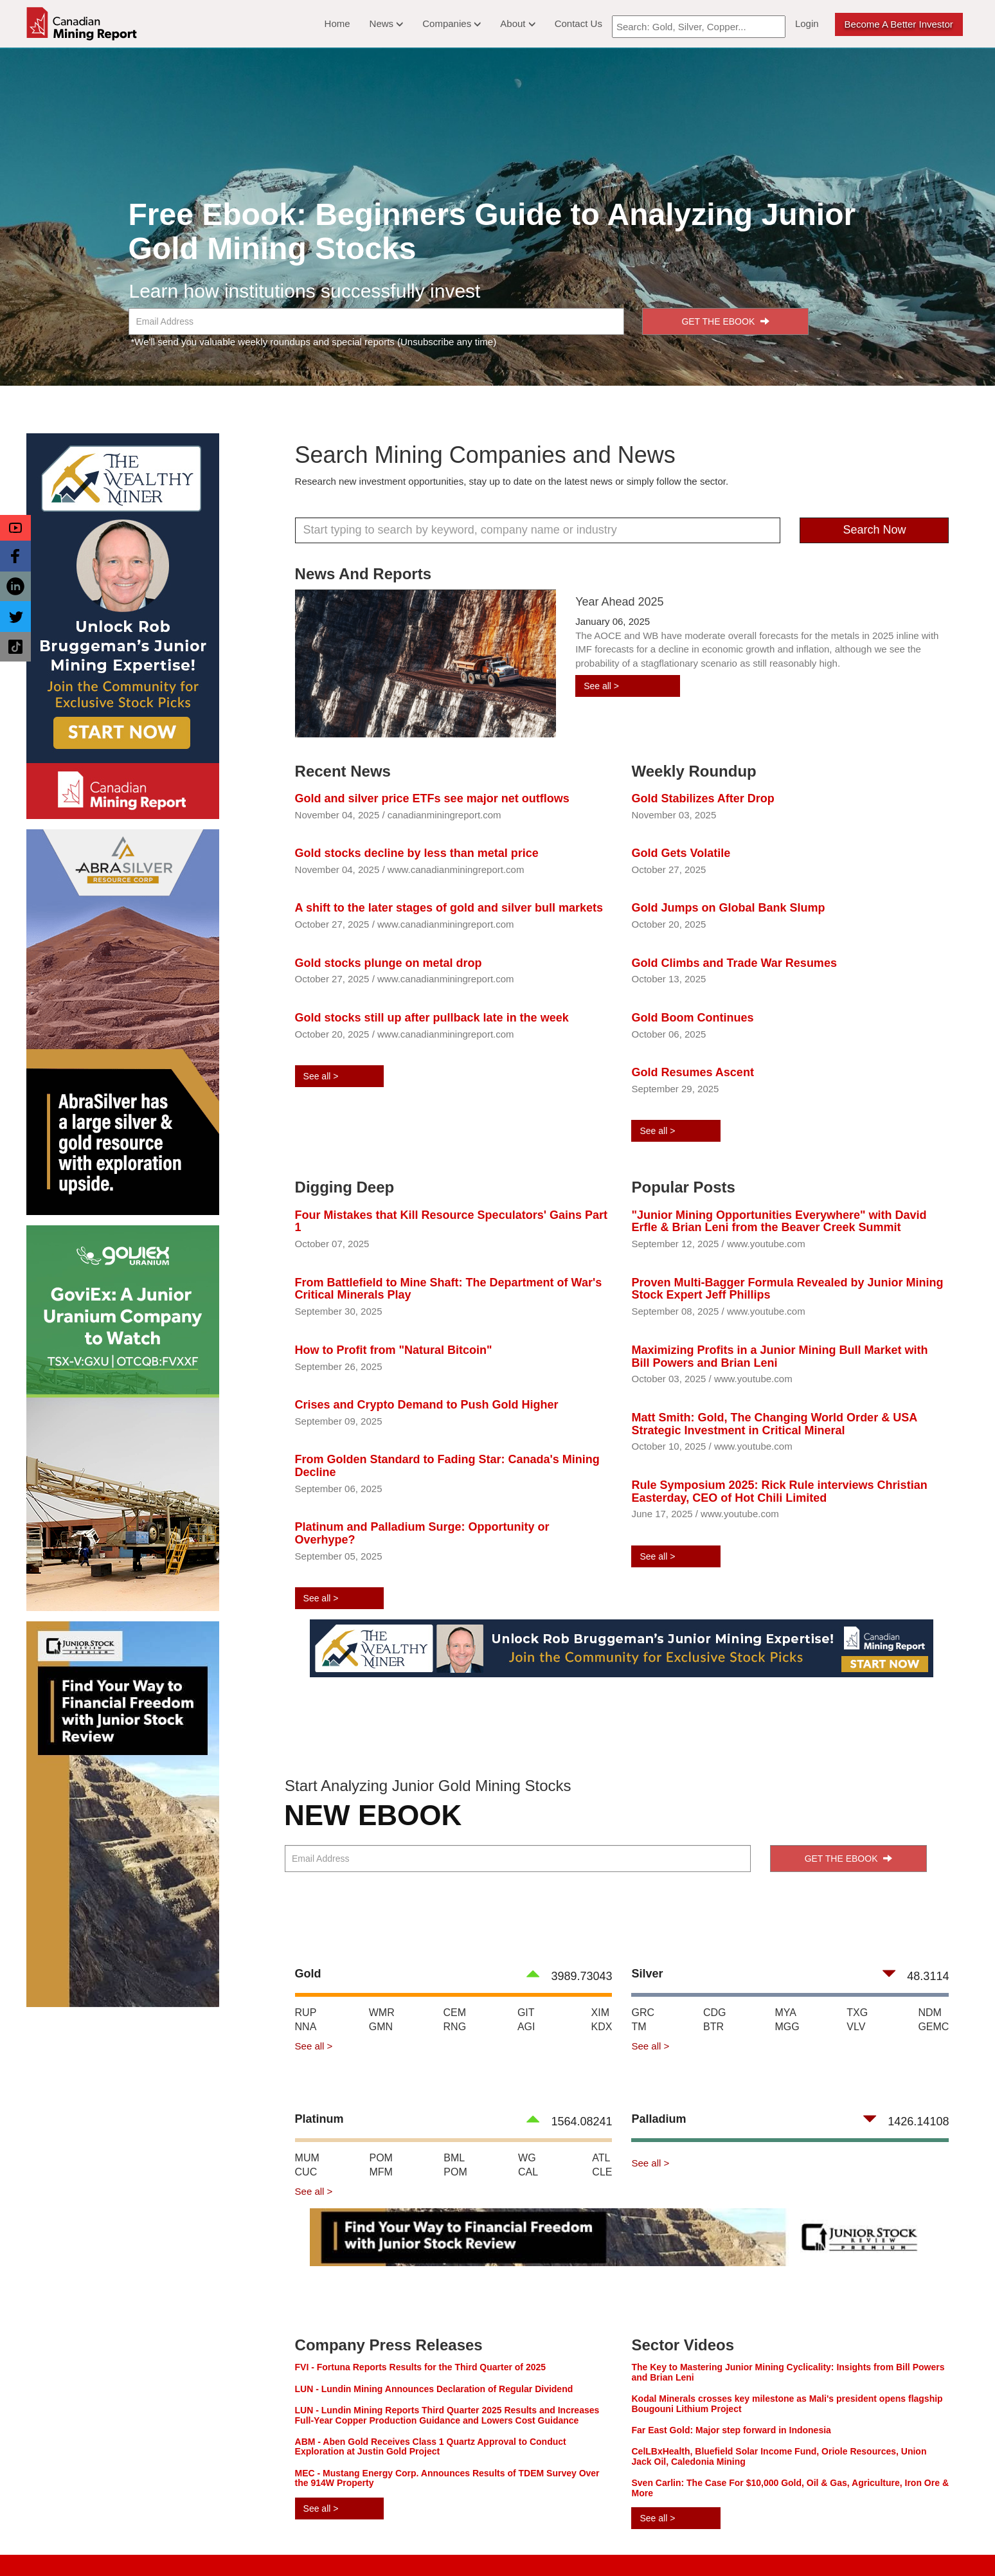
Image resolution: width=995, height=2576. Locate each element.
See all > (601, 686)
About (517, 23)
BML (454, 2157)
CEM (455, 2012)
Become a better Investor (899, 24)
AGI (526, 2026)
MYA (785, 2012)
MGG (787, 2026)
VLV (856, 2026)
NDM (929, 2012)
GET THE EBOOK (725, 321)
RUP (306, 2012)
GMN (381, 2026)
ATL (601, 2157)
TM (638, 2026)
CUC (306, 2171)
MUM (307, 2157)
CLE (602, 2171)
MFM (380, 2171)
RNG (455, 2026)
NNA (306, 2026)
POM (380, 2157)
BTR (713, 2026)
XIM (600, 2012)
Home (337, 23)
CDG (714, 2012)
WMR (382, 2012)
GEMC (933, 2026)
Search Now (874, 529)
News (387, 23)
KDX (602, 2026)
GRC (642, 2012)
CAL (528, 2171)
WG (527, 2157)
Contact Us (578, 23)
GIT (526, 2012)
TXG (857, 2012)
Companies (451, 23)
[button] (15, 528)
